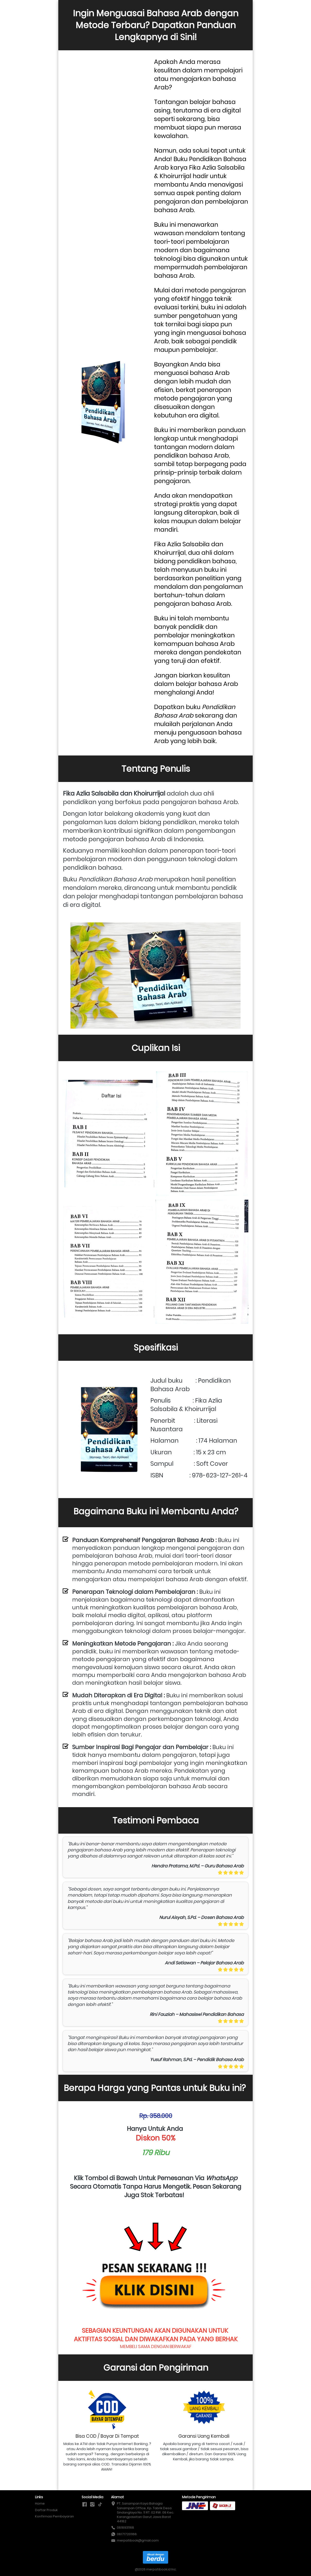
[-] (84, 2504)
